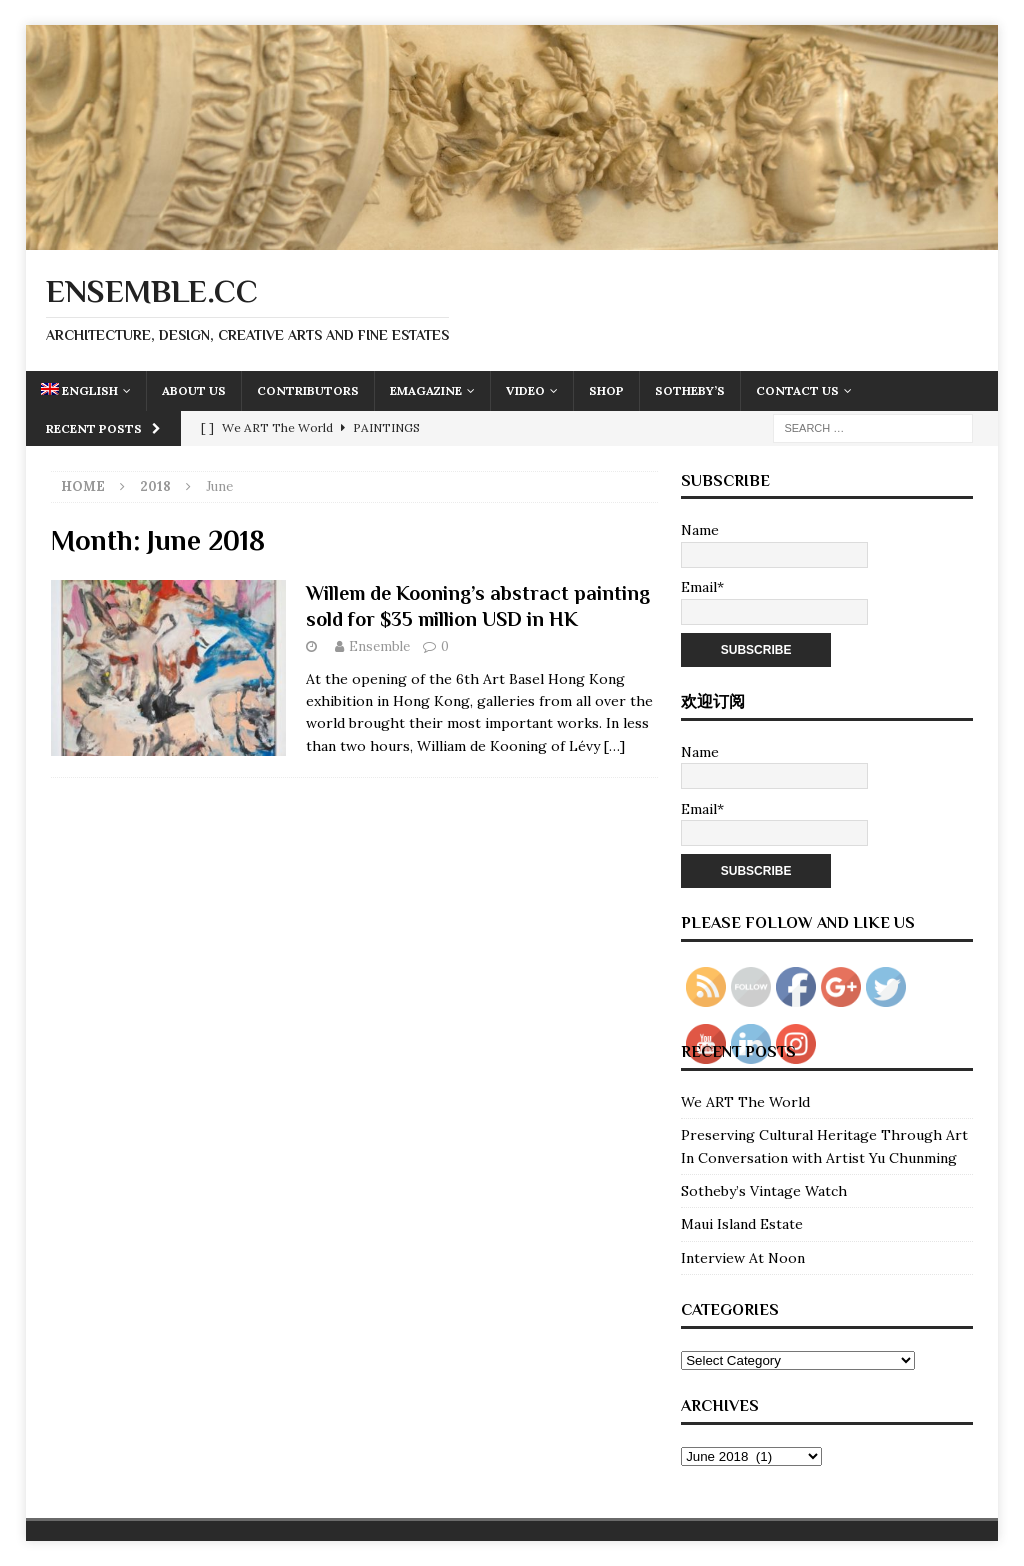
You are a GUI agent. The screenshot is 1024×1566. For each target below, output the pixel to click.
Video (525, 390)
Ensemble (379, 646)
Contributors (308, 390)
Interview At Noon (743, 1258)
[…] (614, 746)
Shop (606, 390)
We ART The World (745, 1102)
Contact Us (797, 390)
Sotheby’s (690, 390)
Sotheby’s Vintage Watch (764, 1191)
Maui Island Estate (742, 1224)
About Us (194, 390)
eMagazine (426, 390)
